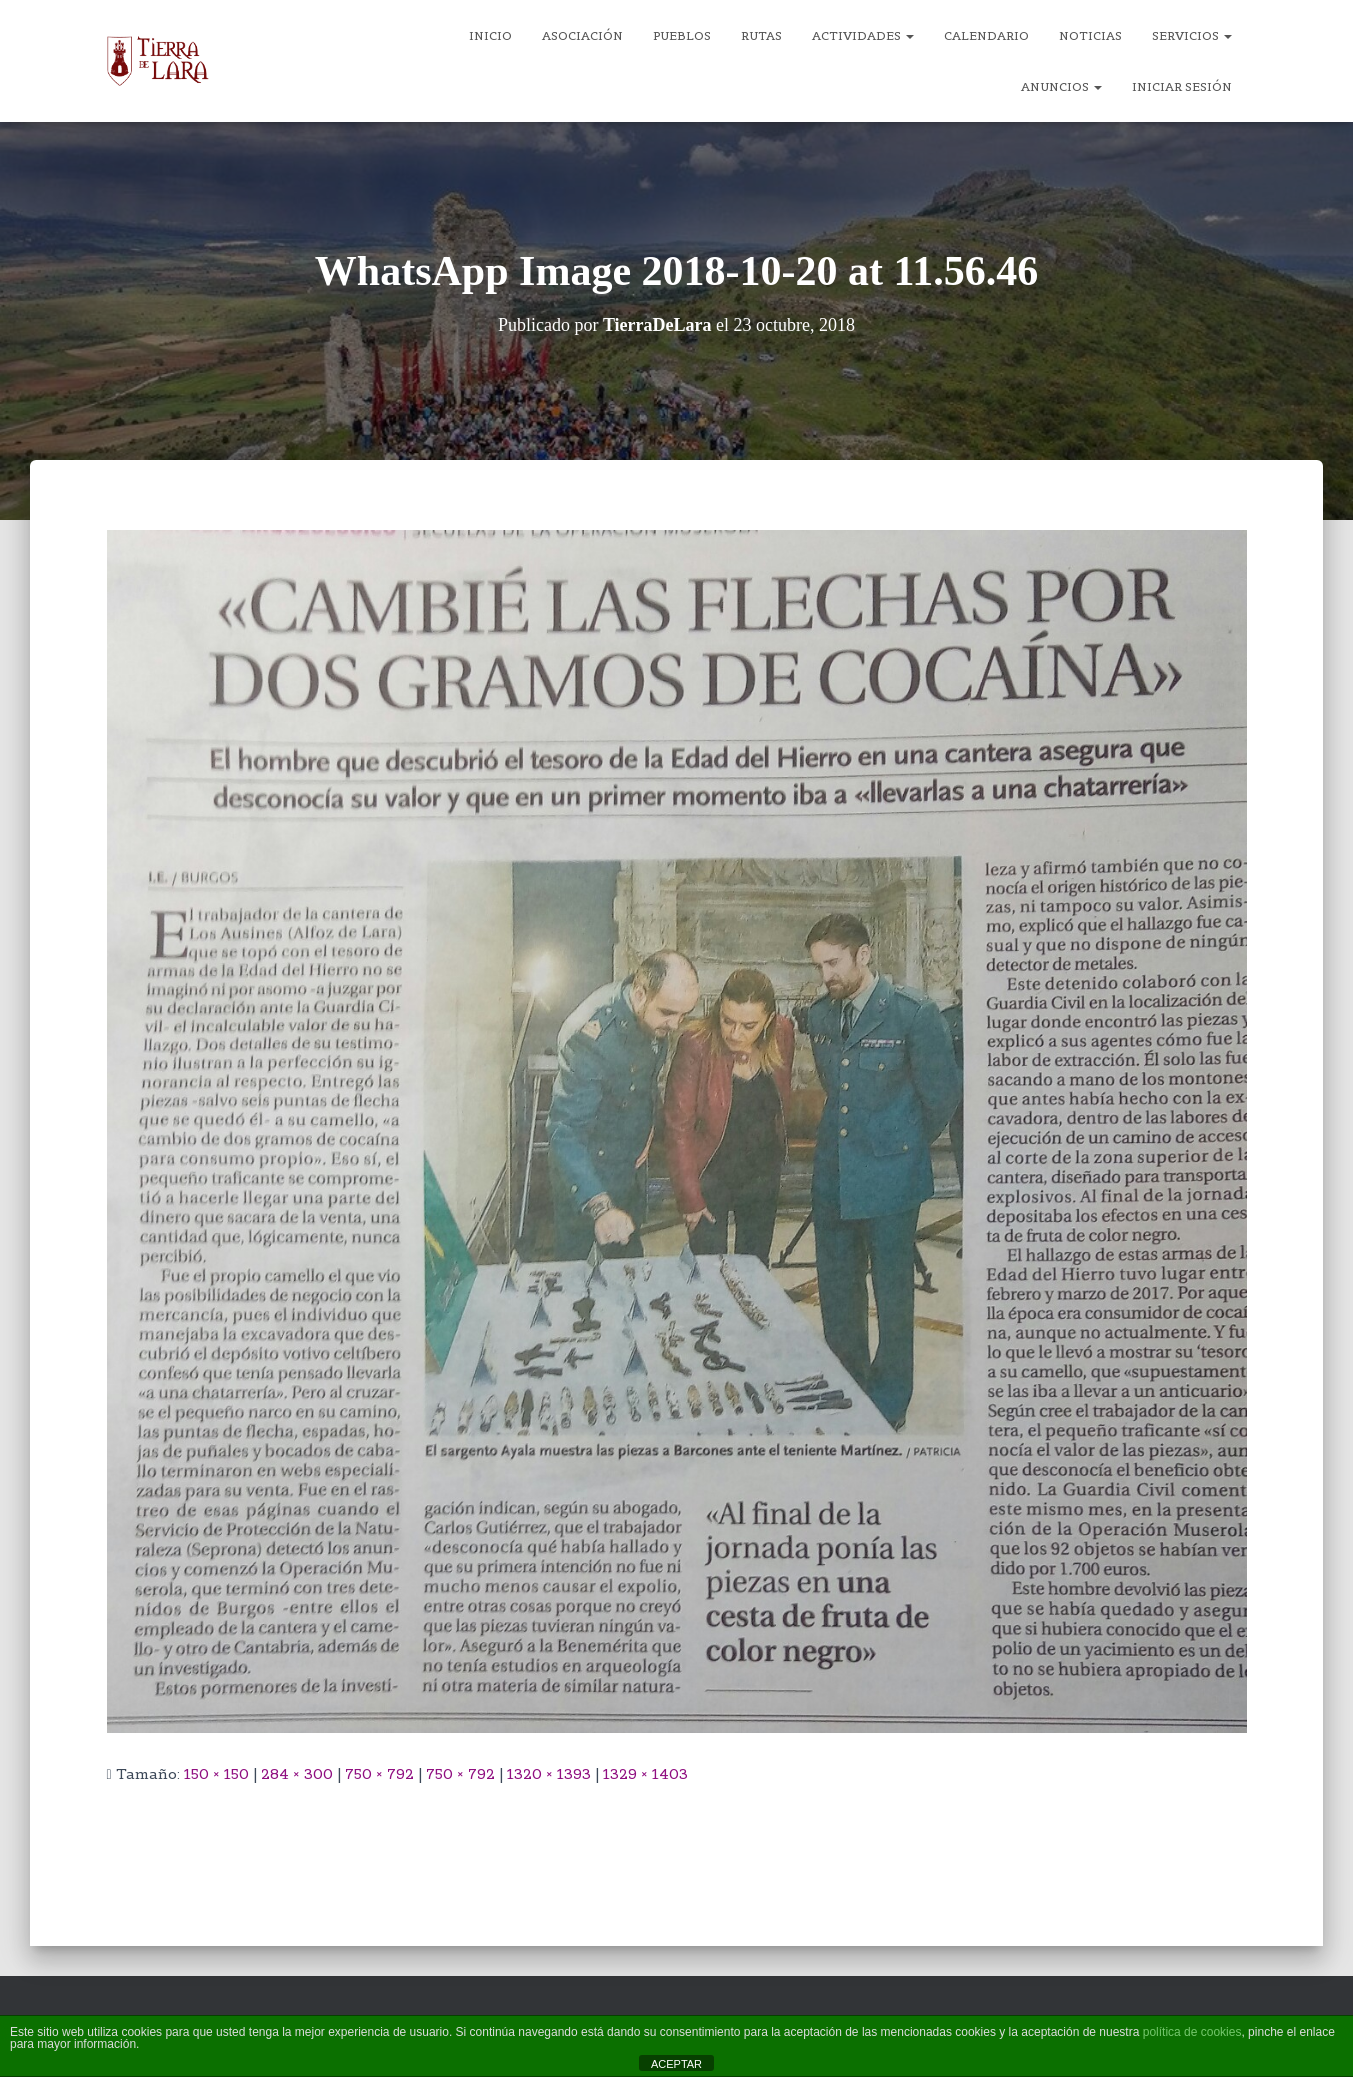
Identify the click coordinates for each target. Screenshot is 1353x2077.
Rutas (761, 35)
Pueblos (682, 35)
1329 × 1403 (645, 1774)
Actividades (863, 35)
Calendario (986, 35)
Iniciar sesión (1182, 86)
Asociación (582, 35)
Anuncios (1061, 86)
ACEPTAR (676, 2064)
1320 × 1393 (549, 1774)
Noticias (1090, 35)
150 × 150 (216, 1774)
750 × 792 (379, 1774)
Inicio (490, 35)
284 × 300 (297, 1774)
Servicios (1192, 35)
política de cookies (1192, 2032)
